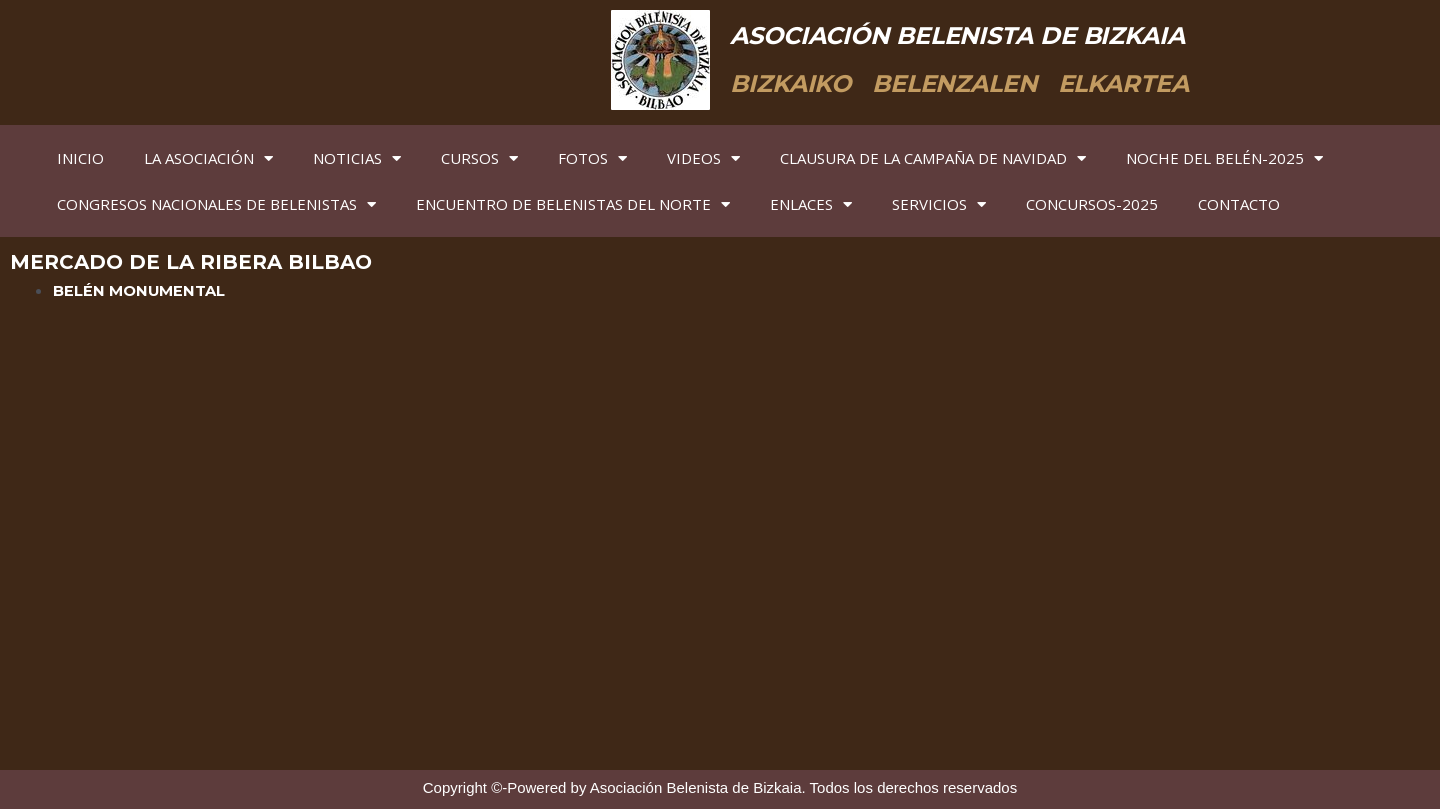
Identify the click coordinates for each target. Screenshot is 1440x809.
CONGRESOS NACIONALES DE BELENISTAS (216, 204)
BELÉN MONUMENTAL (139, 290)
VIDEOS (703, 158)
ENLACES (811, 204)
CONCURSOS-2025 (1092, 204)
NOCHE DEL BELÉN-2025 (1224, 158)
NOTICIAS (357, 158)
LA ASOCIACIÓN (208, 158)
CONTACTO (1239, 204)
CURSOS (479, 158)
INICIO (80, 158)
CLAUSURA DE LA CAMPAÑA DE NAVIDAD (933, 158)
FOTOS (592, 158)
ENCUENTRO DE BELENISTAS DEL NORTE (573, 204)
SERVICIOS (939, 204)
